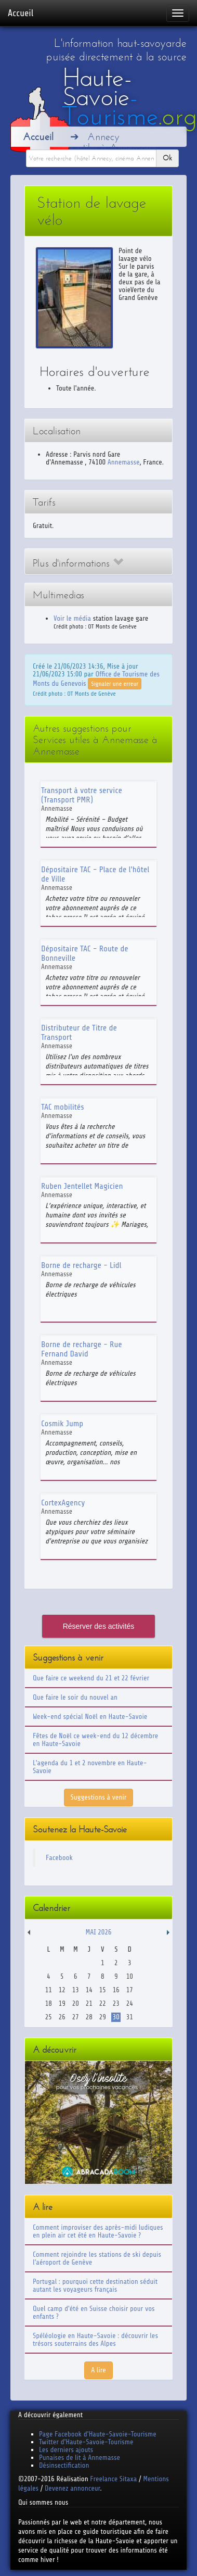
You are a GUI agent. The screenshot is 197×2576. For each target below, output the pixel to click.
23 (116, 2003)
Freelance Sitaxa (113, 2479)
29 (102, 2017)
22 (102, 2003)
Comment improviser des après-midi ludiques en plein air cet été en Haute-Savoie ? (98, 2231)
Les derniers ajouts (66, 2450)
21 (89, 2003)
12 (62, 1990)
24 (129, 2003)
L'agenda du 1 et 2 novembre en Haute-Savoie (90, 1767)
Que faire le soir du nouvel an (75, 1697)
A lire (98, 2370)
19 (62, 2003)
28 (89, 2017)
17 (129, 1990)
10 (129, 1976)
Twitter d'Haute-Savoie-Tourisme (86, 2442)
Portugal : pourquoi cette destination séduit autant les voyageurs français (95, 2285)
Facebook (59, 1858)
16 (116, 1990)
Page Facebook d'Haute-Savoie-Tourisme (97, 2434)
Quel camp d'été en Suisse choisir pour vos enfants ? (94, 2312)
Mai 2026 (98, 1932)
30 (116, 2017)
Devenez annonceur (72, 2488)
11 (48, 1990)
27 (75, 2017)
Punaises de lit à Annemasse (79, 2457)
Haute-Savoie (129, 96)
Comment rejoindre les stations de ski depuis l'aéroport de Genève (97, 2258)
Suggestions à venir (99, 1797)
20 (75, 2003)
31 (129, 2017)
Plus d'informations (78, 563)
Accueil (20, 13)
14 (89, 1990)
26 (62, 2017)
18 (48, 2003)
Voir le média (72, 618)
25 (48, 2017)
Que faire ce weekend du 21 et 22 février (91, 1678)
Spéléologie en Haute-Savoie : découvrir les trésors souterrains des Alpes (95, 2339)
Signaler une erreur (114, 683)
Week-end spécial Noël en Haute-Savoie (90, 1716)
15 (102, 1990)
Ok (167, 158)
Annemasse (124, 462)
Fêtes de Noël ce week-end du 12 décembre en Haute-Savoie (95, 1740)
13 (75, 1990)
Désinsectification (64, 2465)
